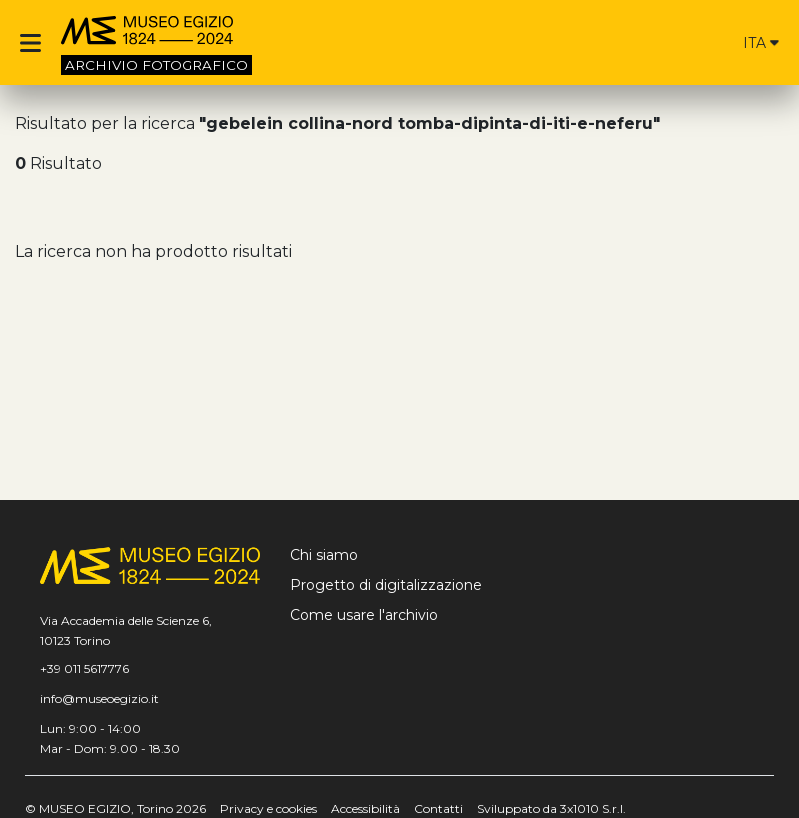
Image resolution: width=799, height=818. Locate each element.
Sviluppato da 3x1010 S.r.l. (551, 808)
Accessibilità (365, 808)
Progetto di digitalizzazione (386, 585)
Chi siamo (324, 555)
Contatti (438, 808)
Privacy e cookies (268, 808)
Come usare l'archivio (364, 615)
